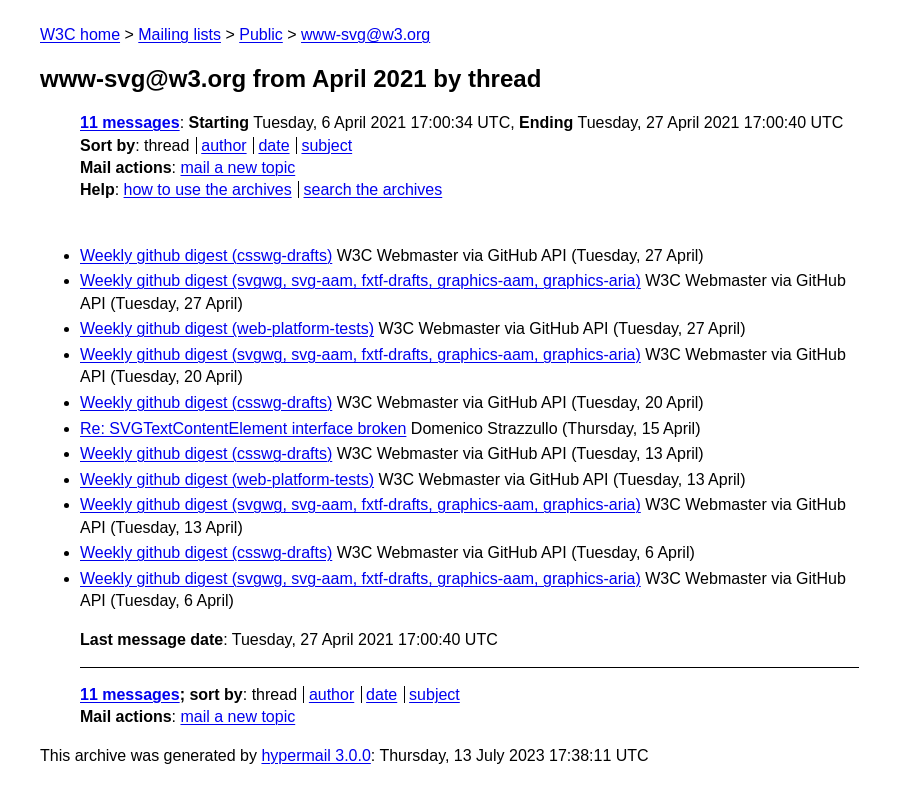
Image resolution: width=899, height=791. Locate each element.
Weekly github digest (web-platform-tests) (227, 328)
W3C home (80, 34)
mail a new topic (237, 167)
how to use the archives (208, 189)
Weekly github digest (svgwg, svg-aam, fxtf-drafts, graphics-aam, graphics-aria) (360, 280)
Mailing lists (179, 34)
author (223, 145)
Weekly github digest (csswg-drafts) (206, 255)
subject (326, 145)
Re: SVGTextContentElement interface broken (243, 428)
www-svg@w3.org (365, 34)
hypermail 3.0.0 (315, 755)
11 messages (130, 122)
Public (261, 34)
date (273, 145)
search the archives (373, 189)
